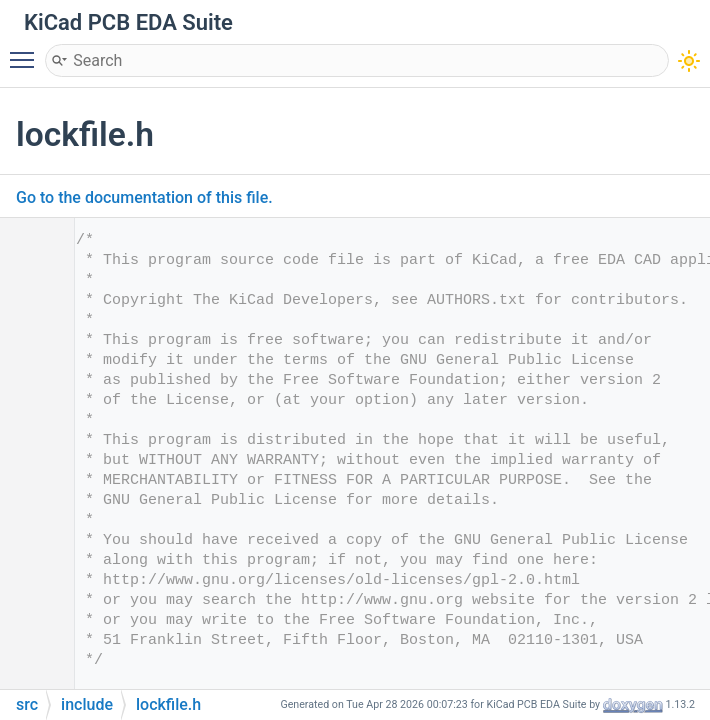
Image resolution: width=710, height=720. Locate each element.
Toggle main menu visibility (27, 51)
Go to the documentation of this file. (144, 197)
